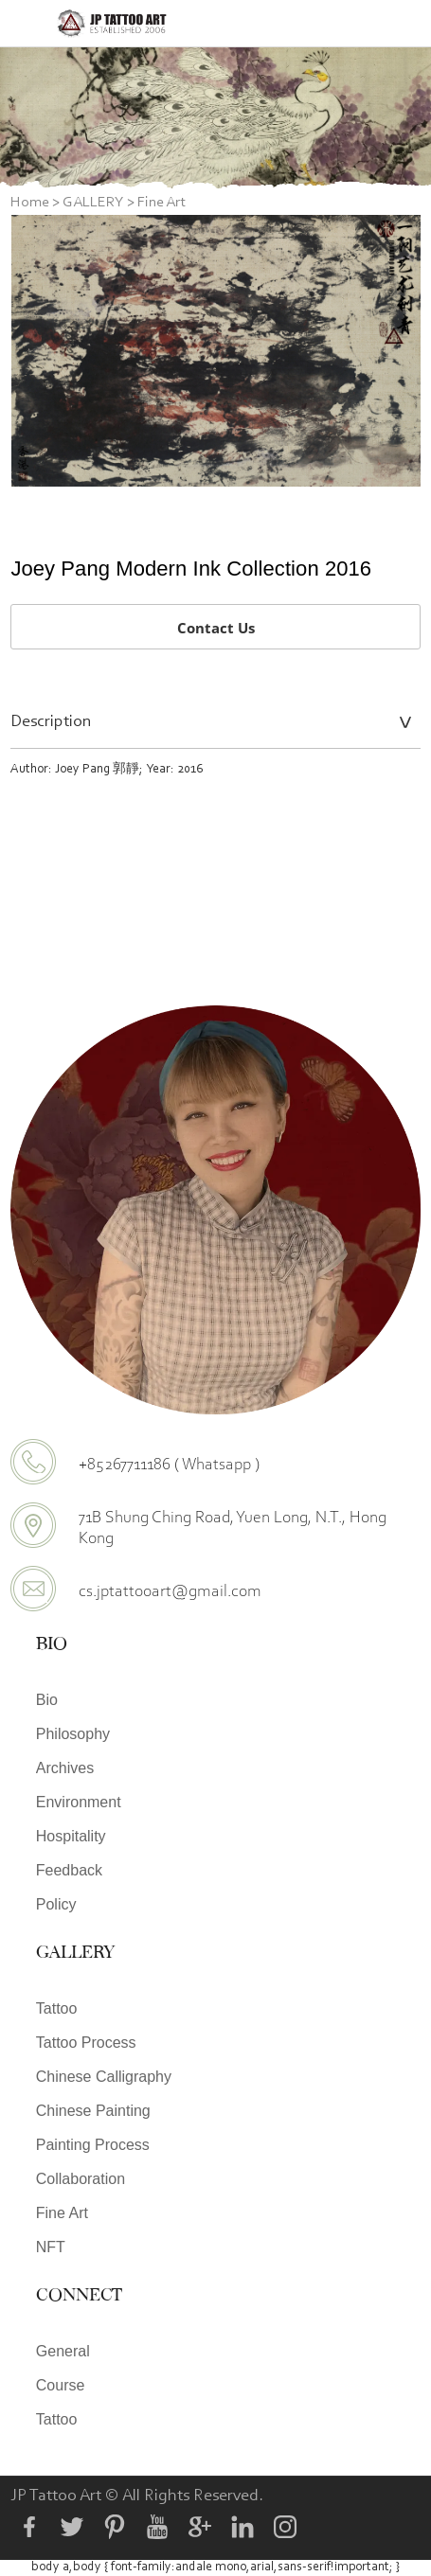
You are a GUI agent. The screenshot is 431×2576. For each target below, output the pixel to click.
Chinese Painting (93, 2111)
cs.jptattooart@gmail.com (170, 1589)
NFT (50, 2247)
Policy (56, 1904)
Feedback (69, 1870)
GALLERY (93, 202)
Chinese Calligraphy (103, 2077)
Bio (47, 1700)
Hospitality (71, 1836)
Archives (65, 1768)
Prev (36, 351)
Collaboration (80, 2179)
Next (396, 351)
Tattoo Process (86, 2042)
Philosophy (73, 1734)
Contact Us (216, 627)
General (63, 2351)
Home (29, 202)
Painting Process (93, 2145)
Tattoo (57, 2008)
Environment (78, 1802)
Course (60, 2385)
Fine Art (161, 202)
